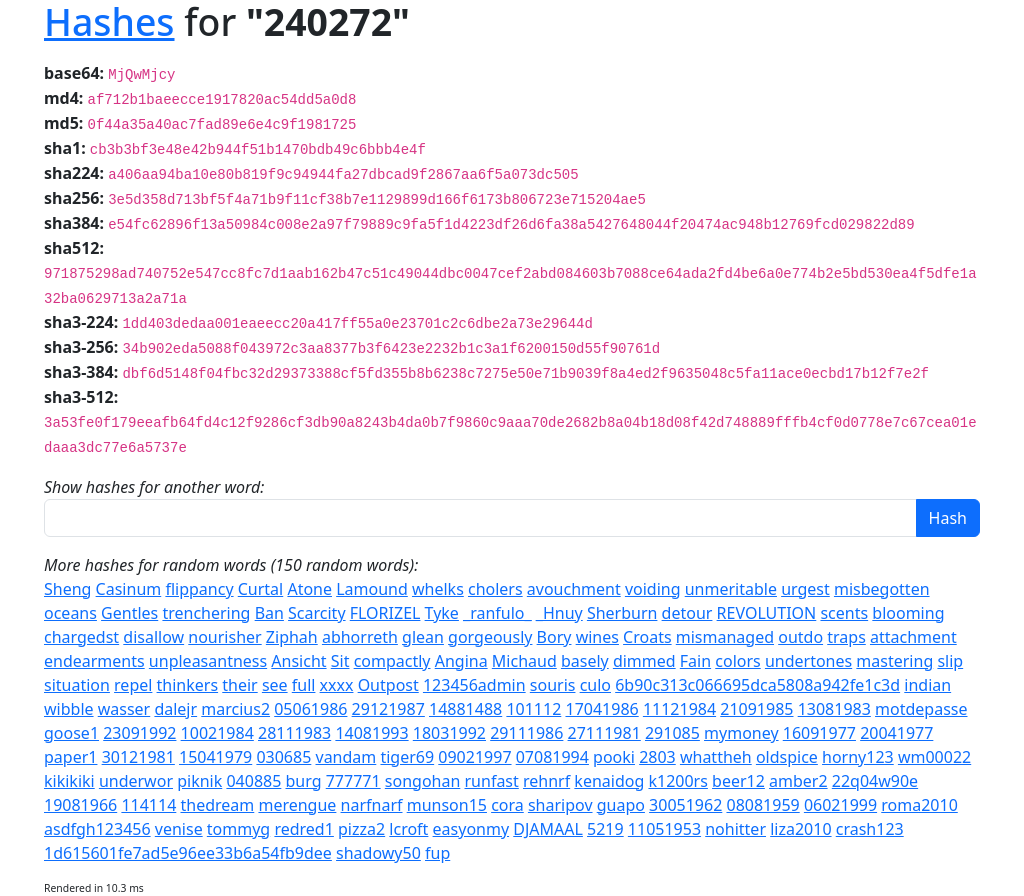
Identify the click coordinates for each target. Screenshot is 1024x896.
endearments (94, 661)
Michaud (524, 661)
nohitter (735, 829)
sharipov (560, 805)
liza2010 (800, 829)
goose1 (71, 733)
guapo (621, 805)
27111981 (604, 733)
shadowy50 (378, 853)
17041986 (601, 709)
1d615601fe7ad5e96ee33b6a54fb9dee (188, 853)
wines (597, 637)
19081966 (80, 805)
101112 (533, 709)
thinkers (188, 685)
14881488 (465, 709)
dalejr (175, 709)
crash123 (870, 829)
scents (844, 613)
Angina (461, 661)
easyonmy (471, 829)
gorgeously (490, 637)
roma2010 (919, 805)
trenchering (206, 613)
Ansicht (298, 661)
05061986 (310, 709)
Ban (269, 613)
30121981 (138, 757)
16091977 (819, 733)
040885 (253, 781)
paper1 (70, 757)
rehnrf (546, 781)
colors (737, 661)
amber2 (798, 781)
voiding (653, 589)
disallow (153, 637)
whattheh (716, 757)
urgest (805, 589)
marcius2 (235, 709)
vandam (346, 757)
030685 (283, 757)
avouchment (574, 589)
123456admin (474, 685)
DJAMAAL (548, 829)
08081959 (762, 805)
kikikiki (69, 781)
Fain (695, 661)
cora (507, 805)
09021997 (474, 757)
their (239, 685)
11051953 (664, 829)
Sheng (67, 589)
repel (133, 685)
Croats (647, 637)
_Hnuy (559, 613)
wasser (124, 709)
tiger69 (407, 757)
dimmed (644, 661)
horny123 (858, 757)
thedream (217, 805)
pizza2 (361, 829)
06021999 (840, 805)
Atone (309, 589)
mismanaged (725, 637)
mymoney (741, 733)
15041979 (215, 757)
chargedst (81, 637)
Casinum (129, 589)
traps (846, 637)
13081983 (834, 709)
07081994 (552, 757)
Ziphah (292, 637)
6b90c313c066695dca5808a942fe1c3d (757, 685)
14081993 (371, 733)
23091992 (139, 733)
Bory (554, 637)
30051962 (685, 805)
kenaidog (609, 781)
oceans (70, 613)
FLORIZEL (385, 613)
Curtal (261, 589)
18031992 (449, 733)
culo (595, 685)
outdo (800, 637)
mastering (894, 661)
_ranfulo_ (497, 613)
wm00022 (934, 757)
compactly (392, 661)
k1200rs (677, 781)
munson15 (447, 805)
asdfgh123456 (97, 829)
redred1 (303, 829)
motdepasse (921, 709)
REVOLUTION (767, 613)
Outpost (388, 685)
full (304, 685)
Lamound (372, 589)
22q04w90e (875, 781)
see (275, 685)
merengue (297, 805)
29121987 (388, 709)
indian (927, 685)
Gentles (129, 613)
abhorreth (360, 637)
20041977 (896, 733)
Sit (340, 661)
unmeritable (731, 589)
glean (423, 637)
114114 (148, 805)
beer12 (738, 781)
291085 (672, 733)
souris (553, 685)
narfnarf (372, 805)
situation (77, 685)
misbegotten (882, 589)
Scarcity (316, 613)
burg (304, 781)
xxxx (337, 685)
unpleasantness (208, 661)
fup (437, 853)
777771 (353, 781)
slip (950, 661)
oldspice (787, 757)
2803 (657, 757)
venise (179, 829)
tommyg (238, 829)
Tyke (442, 613)
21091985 (756, 709)
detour (687, 613)
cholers (495, 589)
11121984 (679, 709)
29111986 (526, 733)
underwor (136, 781)
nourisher (224, 637)
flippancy (199, 589)
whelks (438, 589)
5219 (605, 829)
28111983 (294, 733)
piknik (199, 781)
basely (585, 661)
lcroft (408, 829)
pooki (614, 757)
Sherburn (622, 613)
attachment (913, 637)
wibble (69, 709)
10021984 (217, 733)
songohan (423, 781)
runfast (492, 781)
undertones (808, 661)
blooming (908, 613)
